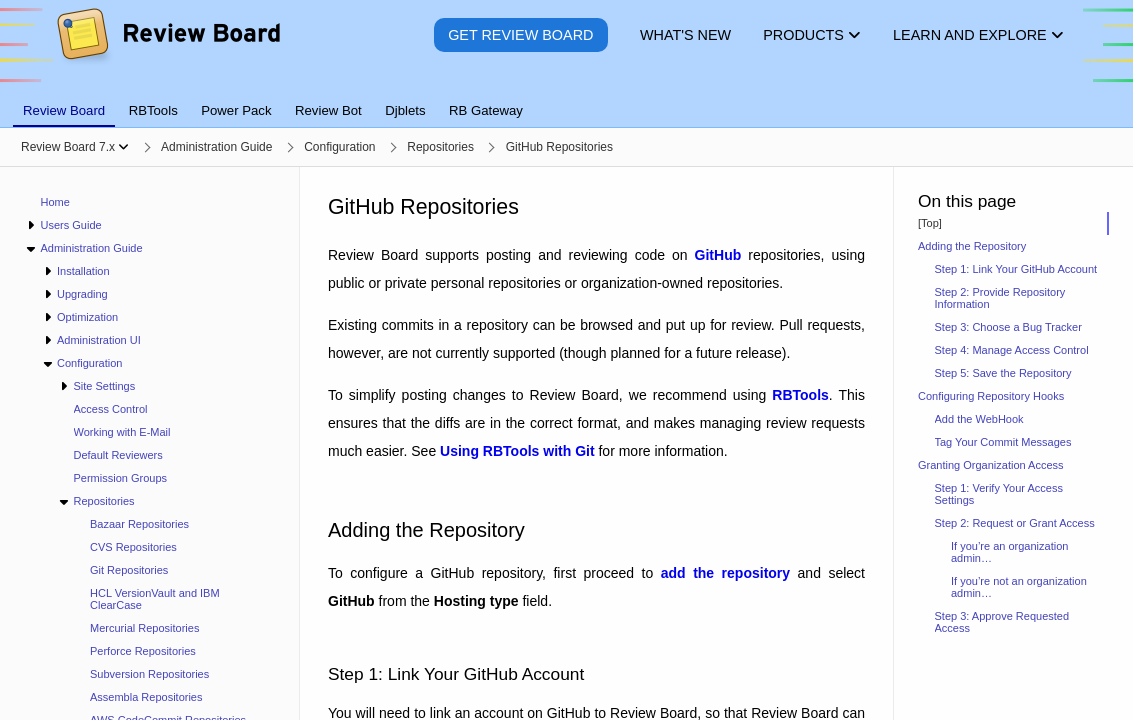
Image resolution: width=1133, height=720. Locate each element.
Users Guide (70, 225)
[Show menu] (123, 147)
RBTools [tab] (153, 110)
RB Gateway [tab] (486, 110)
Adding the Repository (972, 246)
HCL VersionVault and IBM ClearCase (155, 599)
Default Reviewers (118, 455)
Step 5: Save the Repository (1003, 373)
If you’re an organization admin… (1009, 552)
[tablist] (566, 99)
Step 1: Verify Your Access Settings (999, 494)
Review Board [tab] (64, 110)
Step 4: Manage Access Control (1012, 350)
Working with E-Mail (122, 432)
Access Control (111, 409)
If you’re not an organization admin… (1019, 587)
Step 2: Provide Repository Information (1000, 298)
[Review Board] (167, 49)
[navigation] (150, 443)
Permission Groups (121, 478)
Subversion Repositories (149, 674)
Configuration (89, 363)
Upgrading (82, 294)
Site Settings (104, 386)
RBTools (800, 395)
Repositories (103, 501)
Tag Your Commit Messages (1003, 442)
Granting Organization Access (991, 465)
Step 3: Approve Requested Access (1002, 622)
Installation (83, 271)
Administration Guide (91, 248)
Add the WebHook (979, 419)
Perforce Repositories (143, 651)
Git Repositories (129, 570)
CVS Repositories (133, 547)
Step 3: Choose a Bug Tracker (1008, 327)
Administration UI (99, 340)
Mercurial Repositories (144, 628)
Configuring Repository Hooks (991, 396)
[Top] (930, 223)
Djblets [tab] (405, 110)
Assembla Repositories (146, 697)
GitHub (718, 255)
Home (55, 202)
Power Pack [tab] (236, 110)
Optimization (87, 317)
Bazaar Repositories (139, 524)
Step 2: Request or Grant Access (1015, 523)
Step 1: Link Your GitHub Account (1016, 269)
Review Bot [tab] (328, 110)
